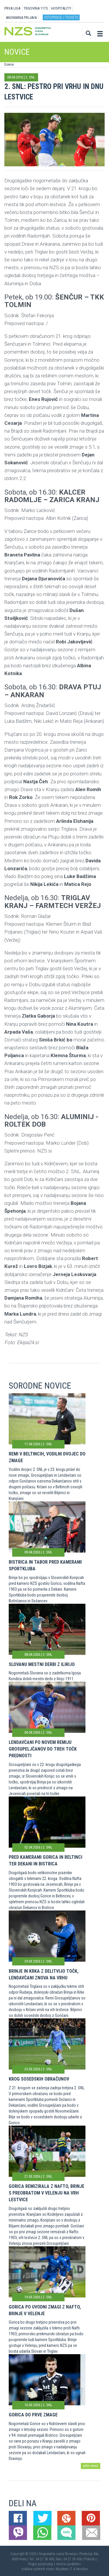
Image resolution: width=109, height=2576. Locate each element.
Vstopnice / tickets (61, 17)
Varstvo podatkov (68, 2564)
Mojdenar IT (64, 2569)
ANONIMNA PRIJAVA (21, 17)
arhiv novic (90, 2466)
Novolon (82, 2569)
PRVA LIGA (12, 8)
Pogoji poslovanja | (42, 2564)
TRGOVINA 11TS (36, 8)
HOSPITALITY (61, 8)
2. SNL (30, 77)
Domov (9, 65)
